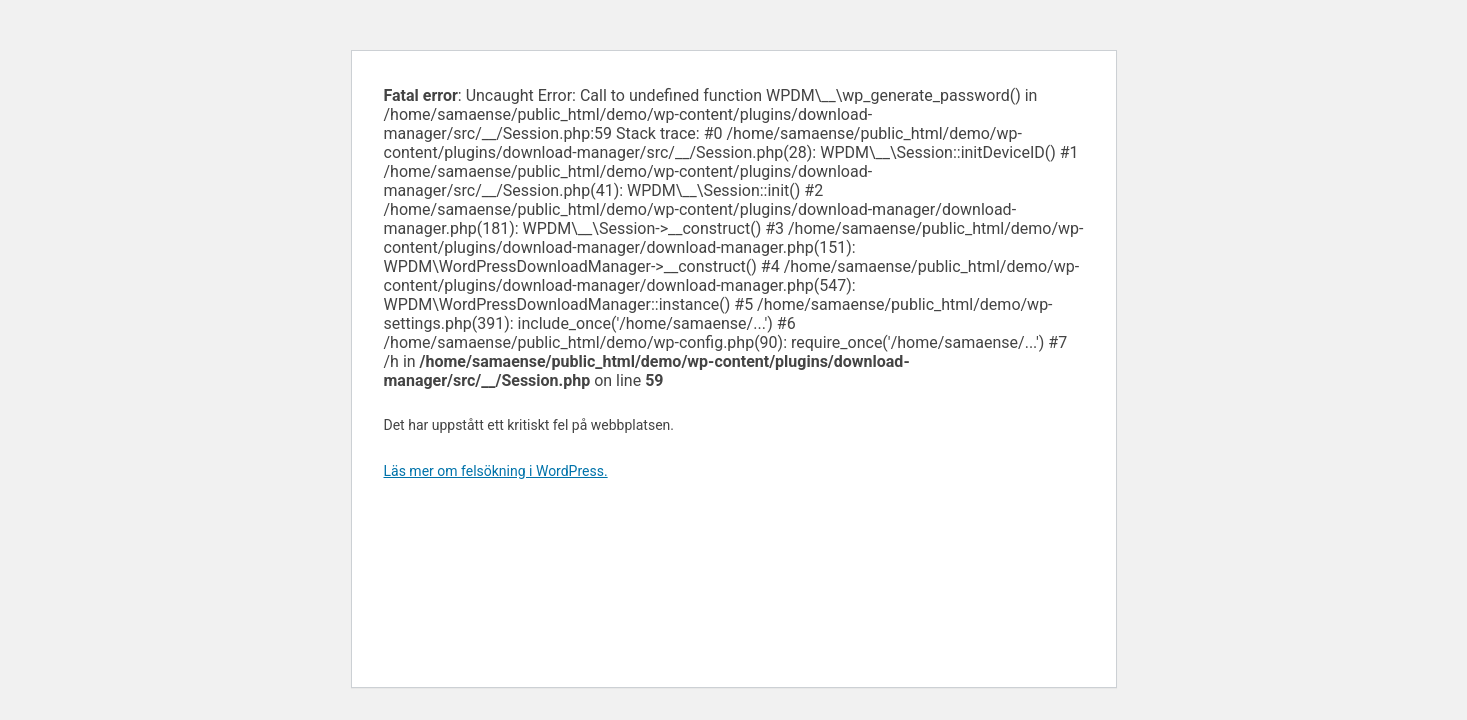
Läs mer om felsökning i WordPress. (496, 471)
